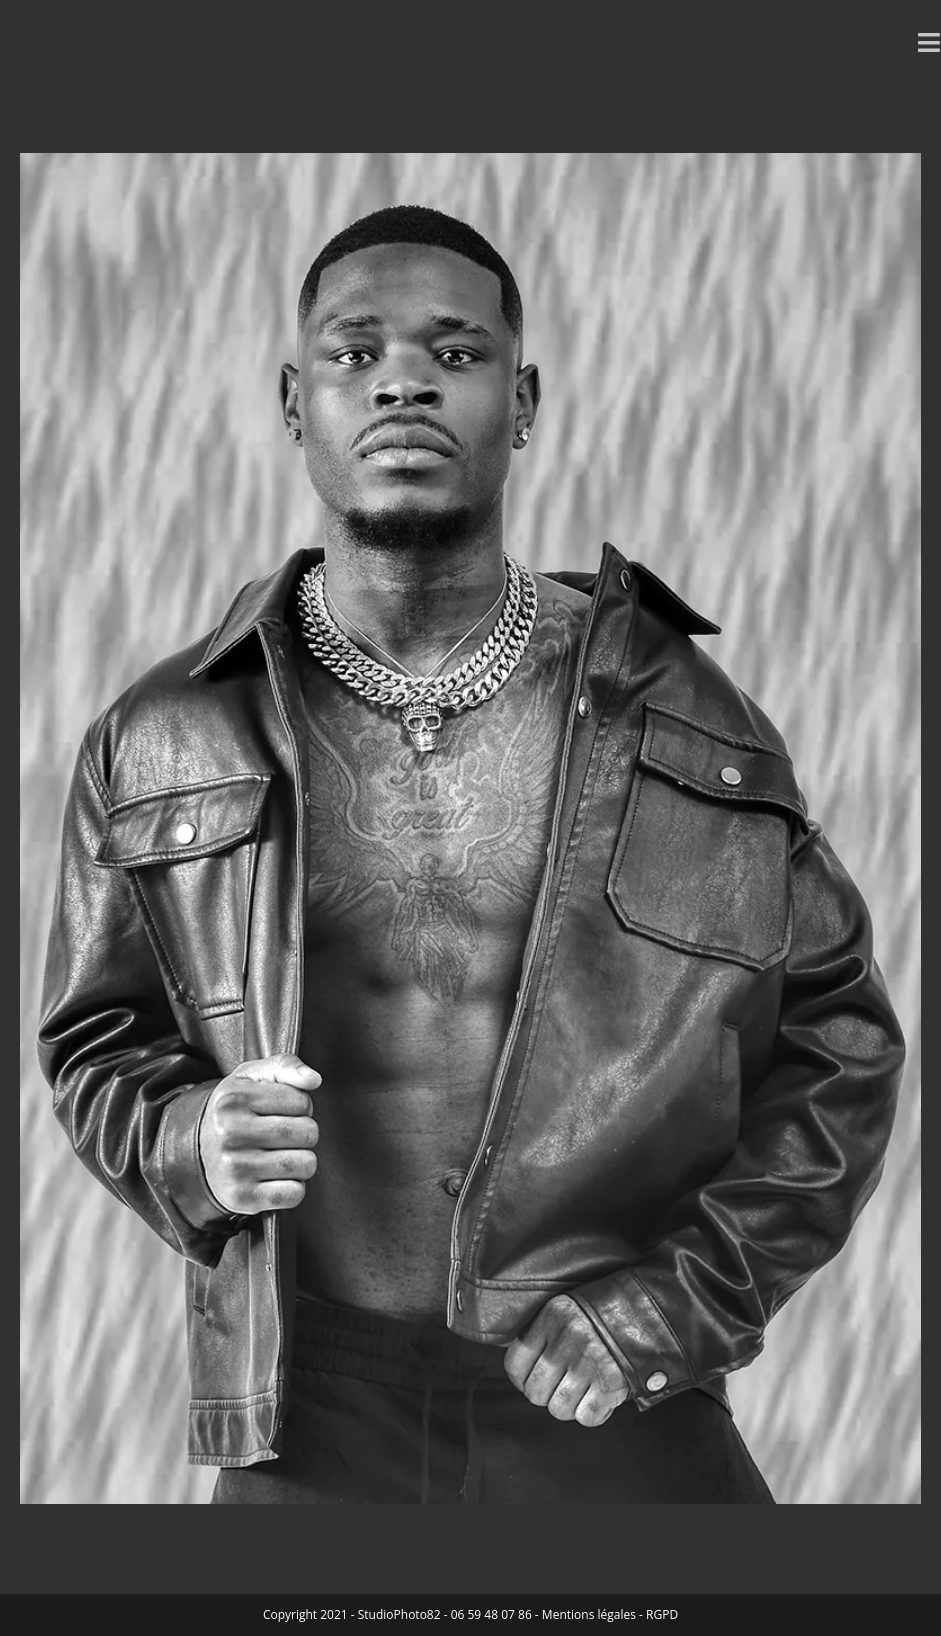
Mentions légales (589, 1614)
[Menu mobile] (929, 42)
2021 (332, 1614)
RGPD (662, 1614)
